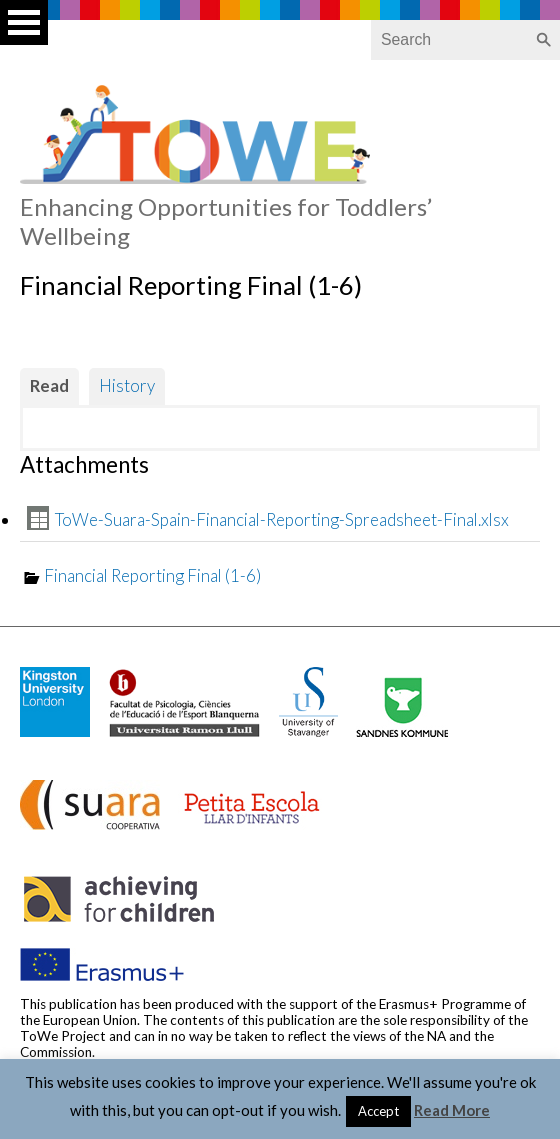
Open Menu (24, 22)
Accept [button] (378, 1111)
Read (49, 385)
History (127, 385)
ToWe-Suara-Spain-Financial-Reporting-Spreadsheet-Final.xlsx (282, 519)
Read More (452, 1110)
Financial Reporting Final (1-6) (152, 575)
